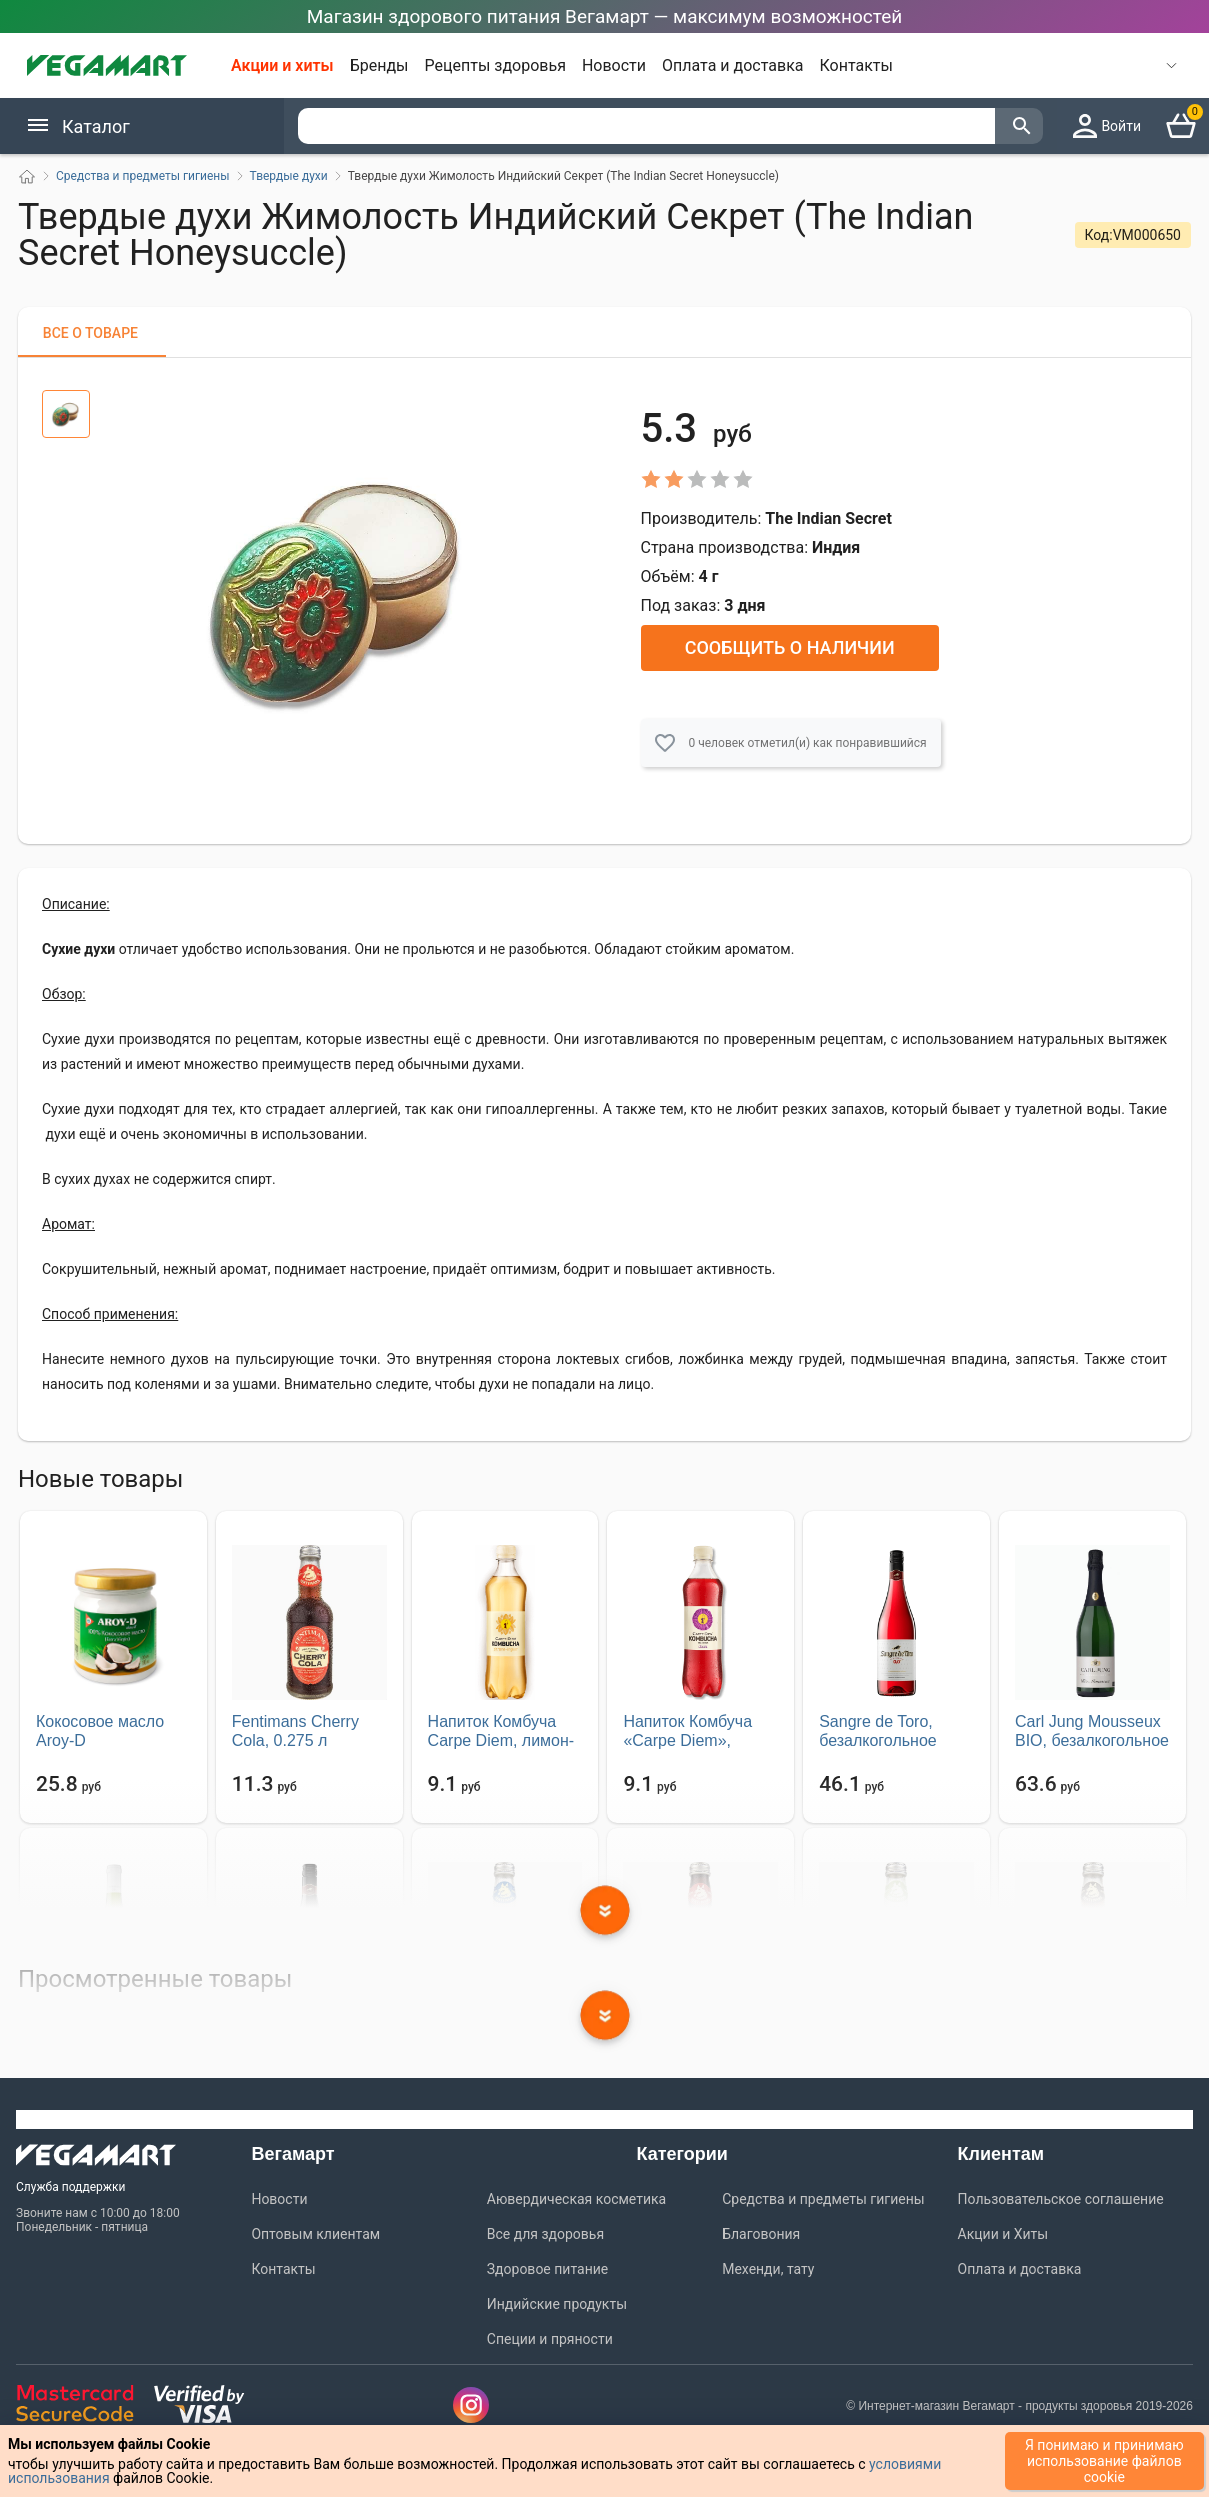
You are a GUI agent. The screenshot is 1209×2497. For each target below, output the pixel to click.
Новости (614, 65)
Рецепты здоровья (495, 65)
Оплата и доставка (732, 65)
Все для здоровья (545, 2234)
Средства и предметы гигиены (823, 2199)
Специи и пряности (550, 2339)
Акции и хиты (282, 65)
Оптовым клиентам (315, 2234)
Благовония (761, 2234)
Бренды (379, 65)
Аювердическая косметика (576, 2199)
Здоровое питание (547, 2269)
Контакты (856, 65)
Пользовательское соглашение (1061, 2199)
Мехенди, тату (768, 2269)
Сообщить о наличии (790, 647)
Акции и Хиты (1003, 2234)
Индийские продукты (557, 2304)
